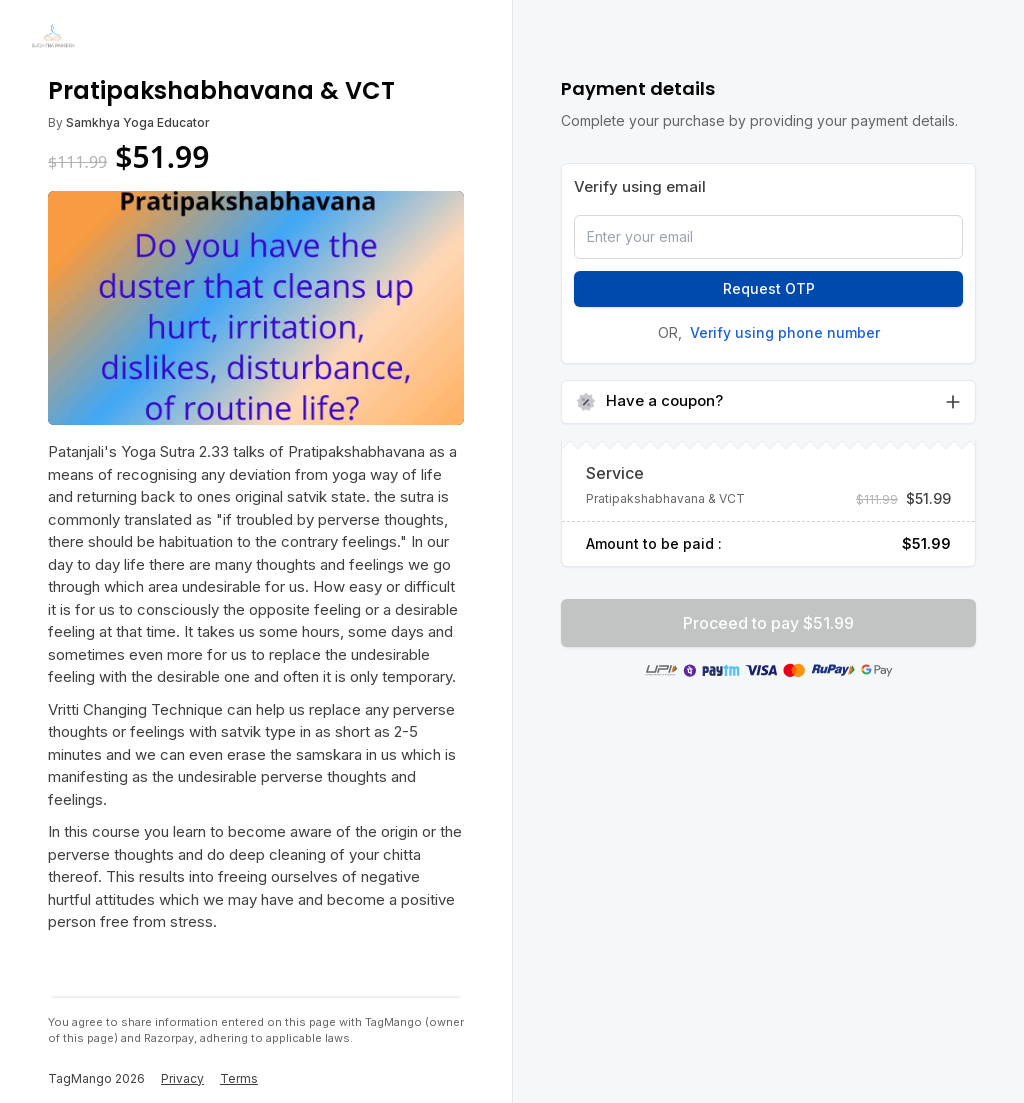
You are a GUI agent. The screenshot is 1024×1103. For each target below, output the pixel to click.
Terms (239, 1078)
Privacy (182, 1078)
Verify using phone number (785, 332)
